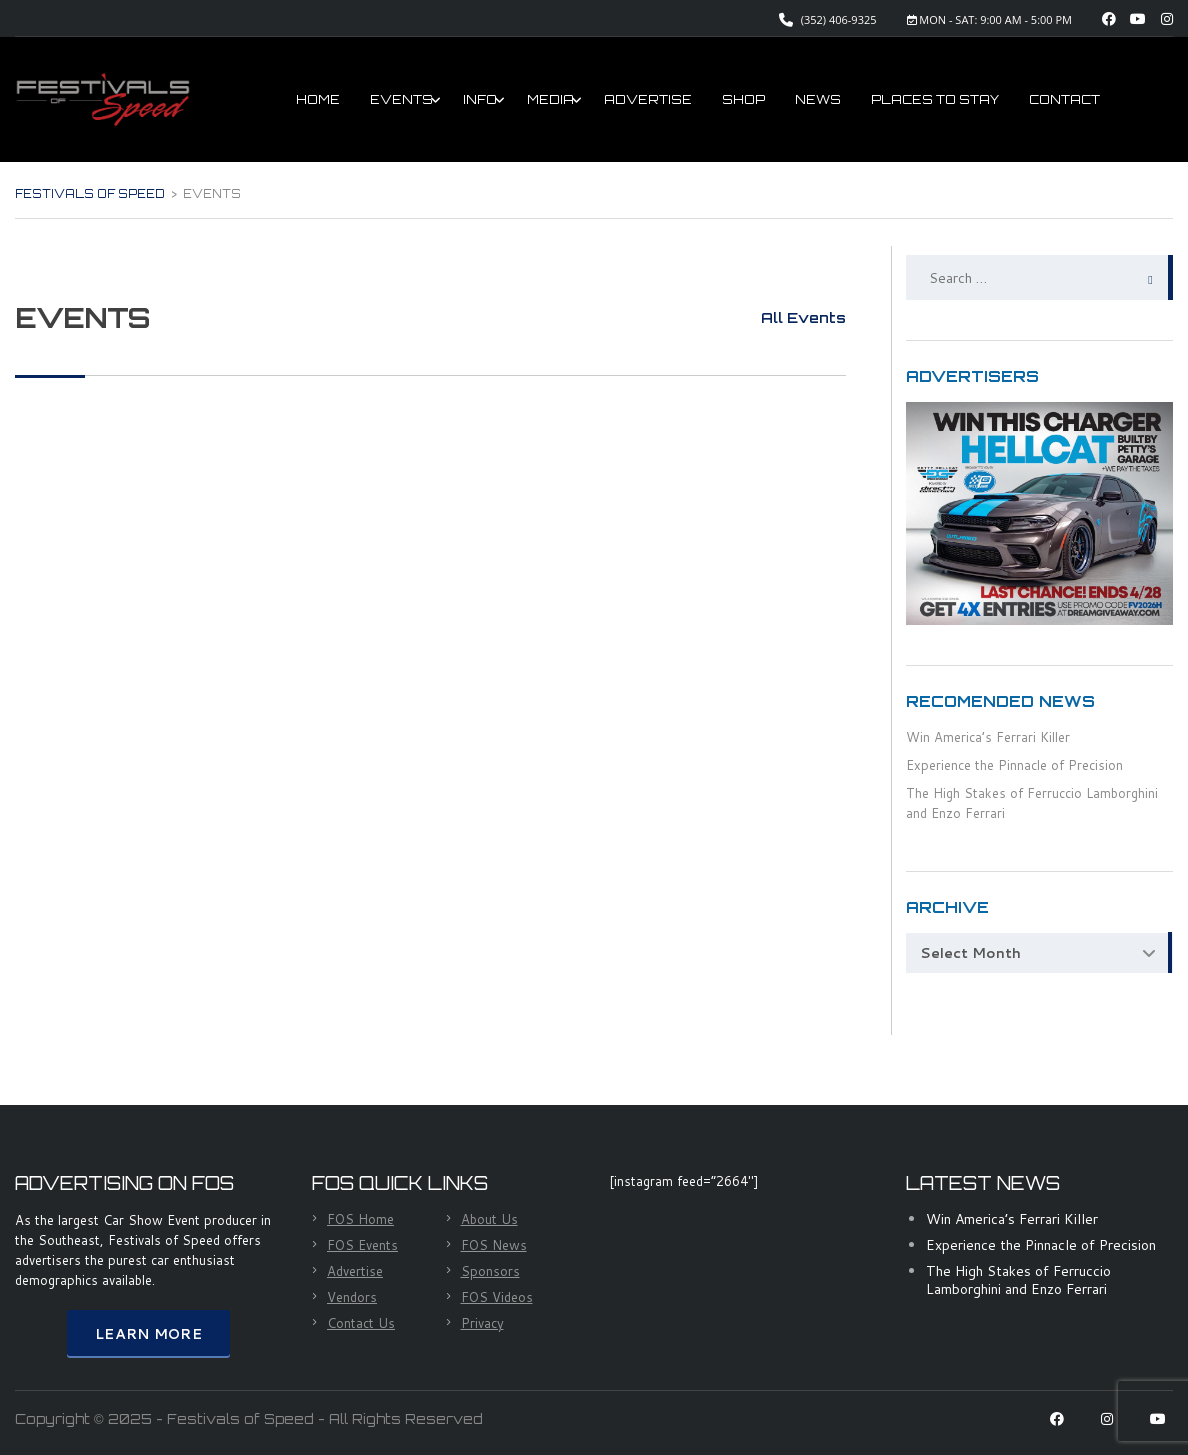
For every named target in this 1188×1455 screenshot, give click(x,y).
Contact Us (361, 1323)
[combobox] (1039, 953)
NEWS (818, 99)
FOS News (494, 1245)
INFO (480, 99)
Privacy (482, 1323)
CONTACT (1064, 99)
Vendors (352, 1297)
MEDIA (550, 99)
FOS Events (362, 1245)
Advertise (355, 1271)
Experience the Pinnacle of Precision (1014, 765)
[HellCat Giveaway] (1039, 512)
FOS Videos (497, 1297)
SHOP (743, 99)
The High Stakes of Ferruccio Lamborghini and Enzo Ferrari (1018, 1280)
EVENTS (401, 99)
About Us (489, 1219)
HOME (318, 99)
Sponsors (490, 1271)
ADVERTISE (648, 99)
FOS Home (360, 1219)
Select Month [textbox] (970, 953)
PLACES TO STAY (935, 99)
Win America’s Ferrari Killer (988, 737)
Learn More (148, 1334)
